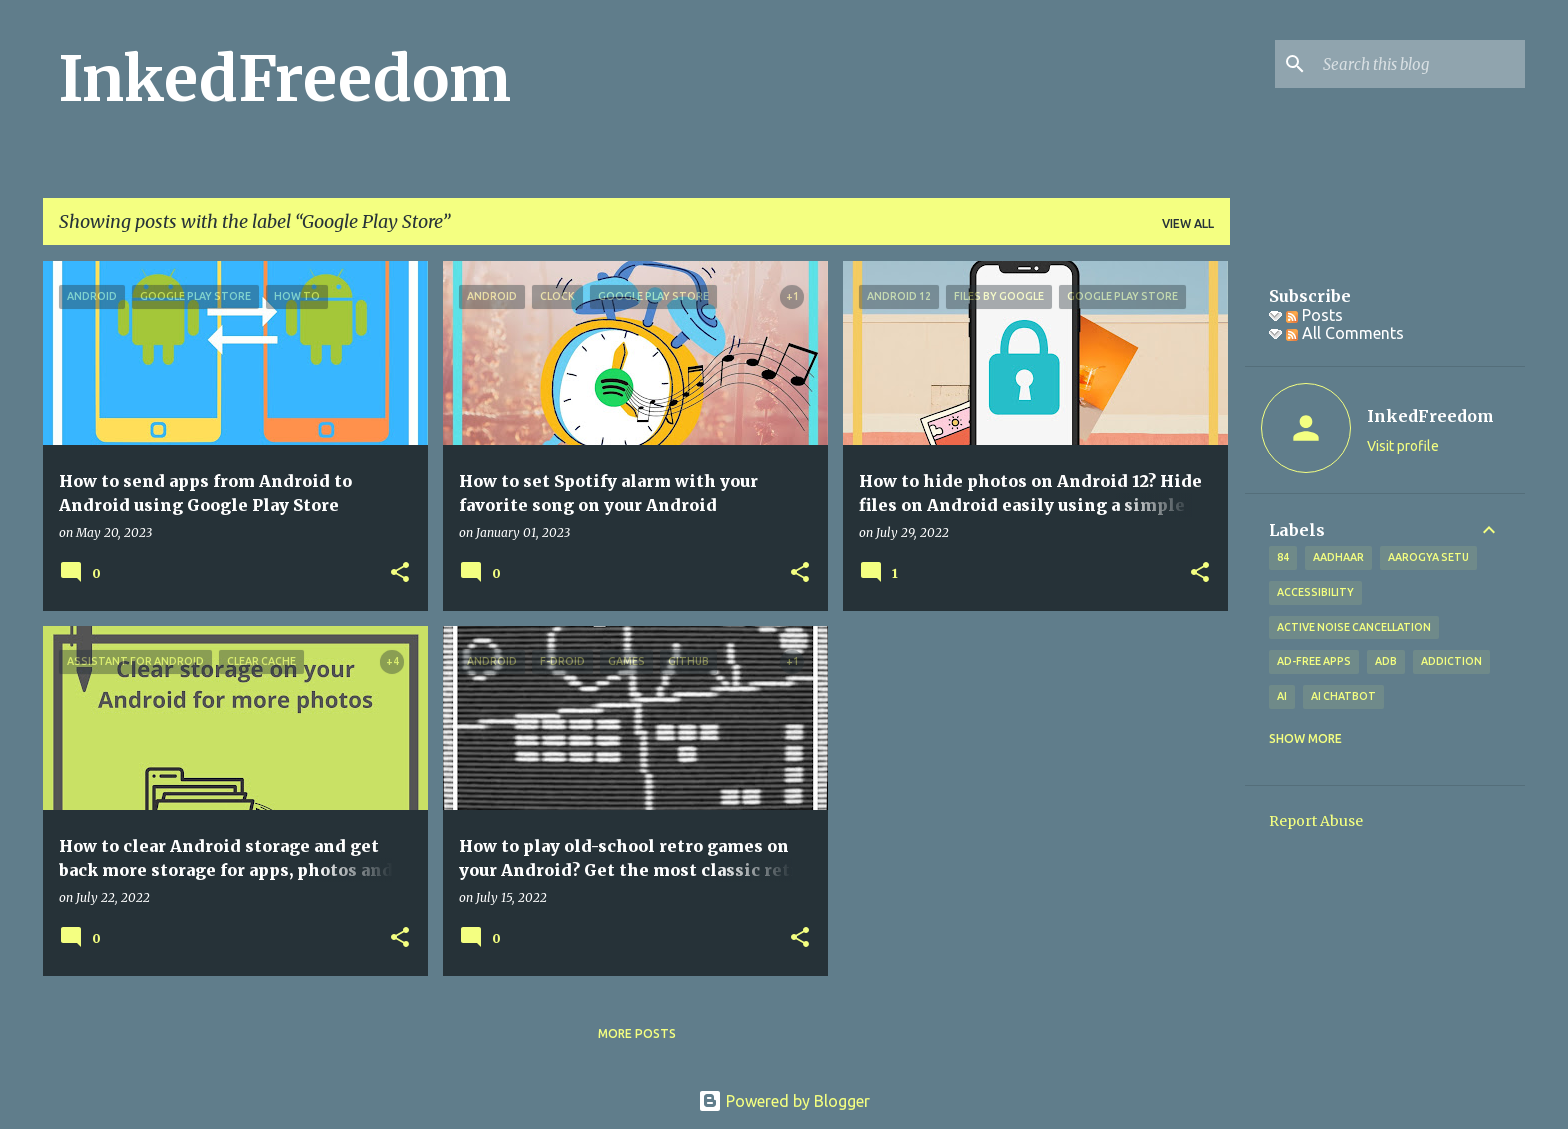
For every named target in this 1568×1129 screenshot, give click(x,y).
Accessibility (1315, 592)
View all (1188, 223)
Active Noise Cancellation (1354, 627)
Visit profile (1403, 446)
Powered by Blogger (784, 1101)
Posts (1314, 315)
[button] (400, 573)
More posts (637, 1033)
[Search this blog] (1420, 64)
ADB (1386, 661)
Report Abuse (1316, 821)
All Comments (1345, 333)
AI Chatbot (1343, 696)
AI (1282, 696)
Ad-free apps (1314, 661)
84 (1283, 557)
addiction (1451, 661)
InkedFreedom (285, 79)
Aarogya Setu (1428, 557)
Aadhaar (1338, 557)
